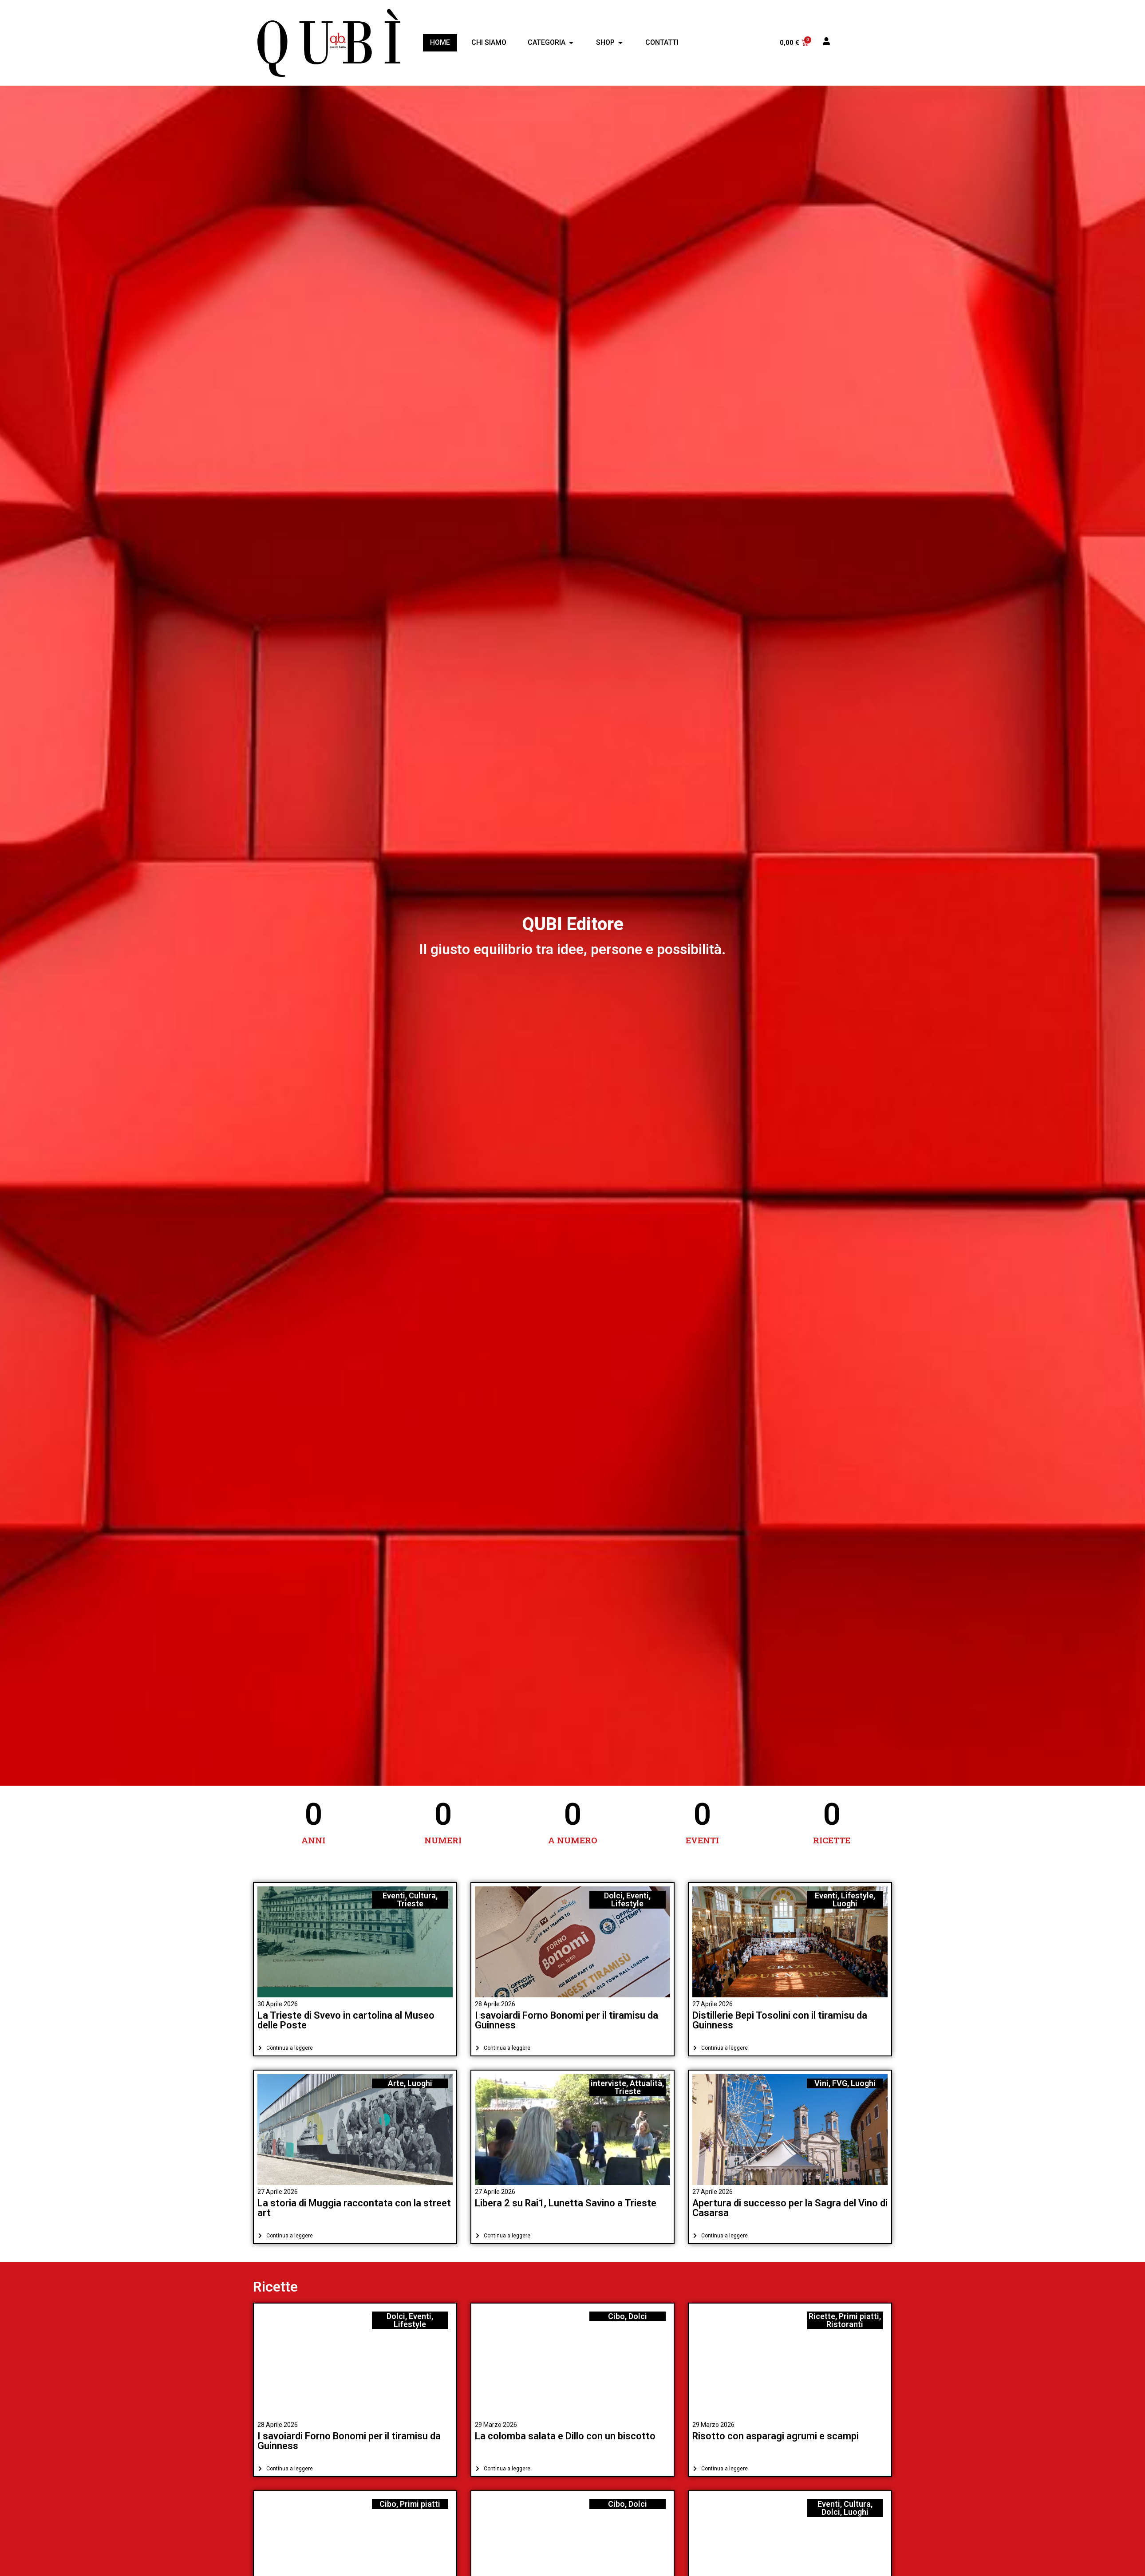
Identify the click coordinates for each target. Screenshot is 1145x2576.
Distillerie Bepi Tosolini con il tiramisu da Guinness (779, 2020)
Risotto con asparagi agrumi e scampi (775, 2436)
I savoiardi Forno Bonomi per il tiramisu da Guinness (566, 2020)
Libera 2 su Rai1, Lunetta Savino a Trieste (565, 2203)
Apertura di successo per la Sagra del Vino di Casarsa (790, 2207)
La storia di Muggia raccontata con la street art (354, 2207)
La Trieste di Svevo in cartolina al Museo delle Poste (345, 2020)
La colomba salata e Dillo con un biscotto (565, 2436)
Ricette (275, 2286)
